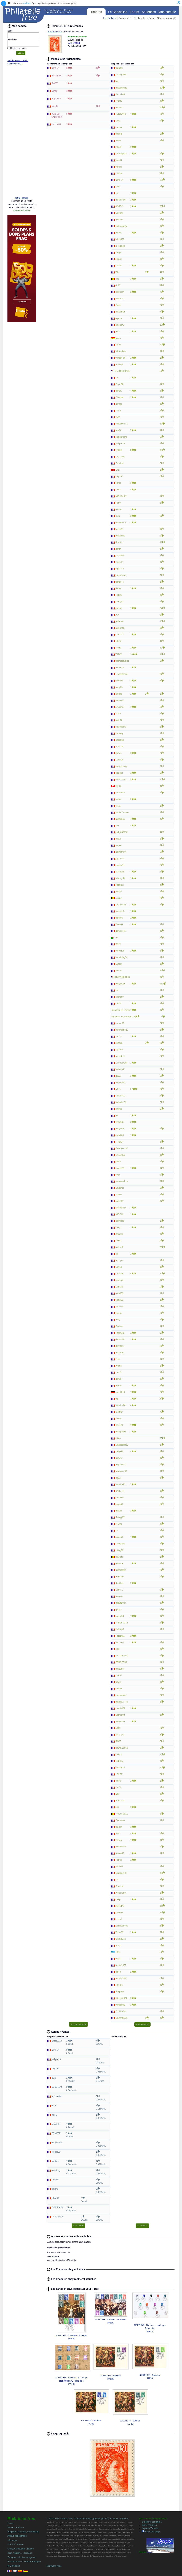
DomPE (119, 1590)
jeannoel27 (121, 1207)
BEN (118, 516)
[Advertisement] (21, 139)
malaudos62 (121, 88)
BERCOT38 (121, 1662)
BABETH (120, 1491)
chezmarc (120, 792)
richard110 (121, 1570)
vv (117, 1530)
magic (118, 799)
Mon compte (167, 12)
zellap (118, 1240)
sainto (118, 1227)
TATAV (119, 654)
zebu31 (119, 1372)
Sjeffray (119, 1412)
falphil (118, 641)
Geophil (119, 213)
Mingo (54, 91)
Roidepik (120, 1576)
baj (117, 81)
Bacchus (120, 740)
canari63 (120, 1616)
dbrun (118, 549)
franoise (119, 1306)
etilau (118, 1438)
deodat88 (120, 1339)
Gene (118, 305)
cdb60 (118, 1003)
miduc (118, 839)
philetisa (119, 621)
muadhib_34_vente (121, 1010)
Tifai (117, 272)
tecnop (119, 970)
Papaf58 (120, 384)
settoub (119, 1043)
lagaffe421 (120, 1095)
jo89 (118, 1649)
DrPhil (118, 786)
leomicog (120, 1221)
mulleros (120, 700)
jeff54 (118, 1161)
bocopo (119, 1260)
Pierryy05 (120, 1517)
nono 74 (55, 68)
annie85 (119, 529)
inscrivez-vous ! (14, 63)
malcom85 (56, 75)
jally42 (119, 147)
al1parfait (120, 628)
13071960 (120, 456)
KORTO (119, 206)
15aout (119, 964)
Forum (134, 12)
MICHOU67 (121, 496)
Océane (119, 1326)
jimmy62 (120, 601)
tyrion (118, 338)
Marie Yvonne (122, 812)
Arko (118, 1359)
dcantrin (119, 542)
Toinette (119, 924)
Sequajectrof (121, 1148)
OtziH (118, 483)
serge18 (119, 1451)
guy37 (118, 1076)
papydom (120, 1128)
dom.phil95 (121, 1431)
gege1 (118, 1609)
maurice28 (120, 1405)
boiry (118, 1319)
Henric (119, 1385)
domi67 (119, 1379)
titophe (119, 1313)
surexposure (121, 766)
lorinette (119, 562)
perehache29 (122, 1030)
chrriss (119, 167)
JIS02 (118, 344)
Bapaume (56, 98)
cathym (119, 1688)
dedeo (118, 588)
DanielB (119, 1287)
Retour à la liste (54, 31)
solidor (119, 1754)
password (12, 39)
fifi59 (118, 186)
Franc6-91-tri (122, 1622)
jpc (117, 1254)
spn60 (118, 1787)
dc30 (118, 285)
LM (117, 990)
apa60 (118, 430)
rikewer (119, 1458)
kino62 (119, 1675)
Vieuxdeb (120, 1069)
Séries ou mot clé (166, 18)
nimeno (119, 1596)
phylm (118, 1682)
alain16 (119, 720)
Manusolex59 (122, 1445)
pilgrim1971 (121, 1464)
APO (118, 1833)
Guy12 (119, 1267)
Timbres (96, 12)
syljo (118, 1175)
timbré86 (120, 1629)
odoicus (119, 773)
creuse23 (120, 1023)
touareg (119, 733)
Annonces (149, 12)
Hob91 (119, 595)
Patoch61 (120, 1636)
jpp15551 (120, 858)
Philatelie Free (23, 14)
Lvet (118, 470)
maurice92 (120, 1484)
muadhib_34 (121, 957)
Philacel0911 (122, 1814)
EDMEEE (120, 871)
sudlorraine (121, 727)
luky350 (119, 476)
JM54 (118, 713)
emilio (118, 1781)
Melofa (55, 106)
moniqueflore (122, 1181)
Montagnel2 (121, 153)
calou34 (119, 680)
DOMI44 (120, 397)
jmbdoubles (121, 1695)
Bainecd (119, 1234)
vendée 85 (120, 358)
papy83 (119, 687)
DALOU (119, 1425)
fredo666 (120, 1122)
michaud (120, 1642)
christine (120, 1273)
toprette (119, 68)
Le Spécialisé (117, 12)
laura (118, 120)
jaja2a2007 (121, 1603)
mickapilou (121, 351)
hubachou (120, 819)
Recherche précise (144, 18)
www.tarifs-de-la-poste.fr (21, 211)
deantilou (120, 1346)
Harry (118, 503)
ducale (119, 1510)
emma (118, 232)
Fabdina (119, 463)
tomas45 (120, 582)
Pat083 (55, 83)
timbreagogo (121, 226)
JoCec (119, 753)
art (117, 937)
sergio (118, 252)
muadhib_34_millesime (122, 1016)
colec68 (119, 1537)
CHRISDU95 (122, 1063)
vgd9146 (120, 568)
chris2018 (120, 1392)
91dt (118, 331)
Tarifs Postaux (21, 198)
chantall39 (120, 1708)
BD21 (118, 944)
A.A (117, 615)
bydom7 (119, 1247)
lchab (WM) (121, 74)
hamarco (120, 667)
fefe (117, 279)
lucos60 (119, 1504)
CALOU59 (120, 1155)
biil (117, 1115)
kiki (117, 1807)
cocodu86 (56, 124)
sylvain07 (120, 707)
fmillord (119, 134)
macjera (119, 1557)
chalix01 (119, 1300)
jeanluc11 (120, 865)
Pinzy (118, 410)
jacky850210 (121, 832)
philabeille (120, 536)
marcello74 (121, 522)
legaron (119, 1049)
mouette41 (121, 1082)
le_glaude (120, 246)
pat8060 (119, 1293)
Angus (119, 1366)
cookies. (27, 3)
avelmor (119, 219)
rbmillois (119, 1583)
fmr (117, 193)
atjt (117, 1398)
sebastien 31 (122, 424)
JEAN (118, 489)
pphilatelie (120, 1056)
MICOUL (120, 1214)
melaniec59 (121, 1102)
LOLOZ (119, 1774)
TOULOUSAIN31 (122, 371)
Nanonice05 (121, 1471)
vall (117, 825)
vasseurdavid (122, 1655)
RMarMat (120, 1333)
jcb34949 (120, 555)
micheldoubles (122, 661)
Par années (125, 18)
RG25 (118, 1741)
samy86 (119, 1201)
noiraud (119, 364)
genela (119, 404)
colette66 (120, 1168)
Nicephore (120, 1543)
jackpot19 (120, 443)
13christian (121, 904)
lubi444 (119, 173)
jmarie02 (120, 1497)
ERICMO (120, 1734)
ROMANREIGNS (122, 977)
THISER (119, 1142)
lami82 (119, 891)
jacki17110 (121, 114)
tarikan (119, 608)
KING (118, 806)
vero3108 (120, 951)
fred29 (119, 1036)
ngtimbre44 (121, 852)
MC (117, 377)
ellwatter (120, 1563)
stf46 (118, 1728)
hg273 (118, 1478)
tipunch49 (120, 94)
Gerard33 (120, 298)
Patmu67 (120, 885)
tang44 (119, 1827)
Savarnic (120, 1188)
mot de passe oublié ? (17, 60)
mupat (118, 845)
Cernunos (120, 1820)
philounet (120, 1669)
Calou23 (120, 634)
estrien (119, 509)
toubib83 (120, 1135)
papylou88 (120, 983)
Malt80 (119, 265)
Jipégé (119, 259)
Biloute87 (120, 1352)
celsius (119, 898)
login (9, 31)
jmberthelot (121, 575)
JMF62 (119, 1194)
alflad (118, 140)
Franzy (119, 101)
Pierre (118, 647)
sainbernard (121, 437)
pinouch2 (120, 325)
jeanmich (120, 292)
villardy (119, 1840)
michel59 (120, 239)
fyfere (118, 1089)
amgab (119, 694)
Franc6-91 (120, 1800)
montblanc (120, 1721)
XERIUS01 (121, 779)
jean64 (119, 160)
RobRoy (119, 1761)
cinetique (120, 1280)
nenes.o (119, 107)
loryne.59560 (122, 1748)
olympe (119, 318)
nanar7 (119, 391)
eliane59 (120, 997)
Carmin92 (120, 1715)
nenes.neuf (121, 200)
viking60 (119, 1550)
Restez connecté (18, 48)
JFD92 (119, 1524)
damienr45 (121, 931)
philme (119, 1109)
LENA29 (120, 759)
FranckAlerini (122, 674)
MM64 (118, 1418)
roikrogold (120, 878)
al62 (118, 1794)
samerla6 (120, 911)
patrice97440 (122, 1702)
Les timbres (109, 18)
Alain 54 (119, 746)
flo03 (118, 417)
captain (119, 127)
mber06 (119, 918)
